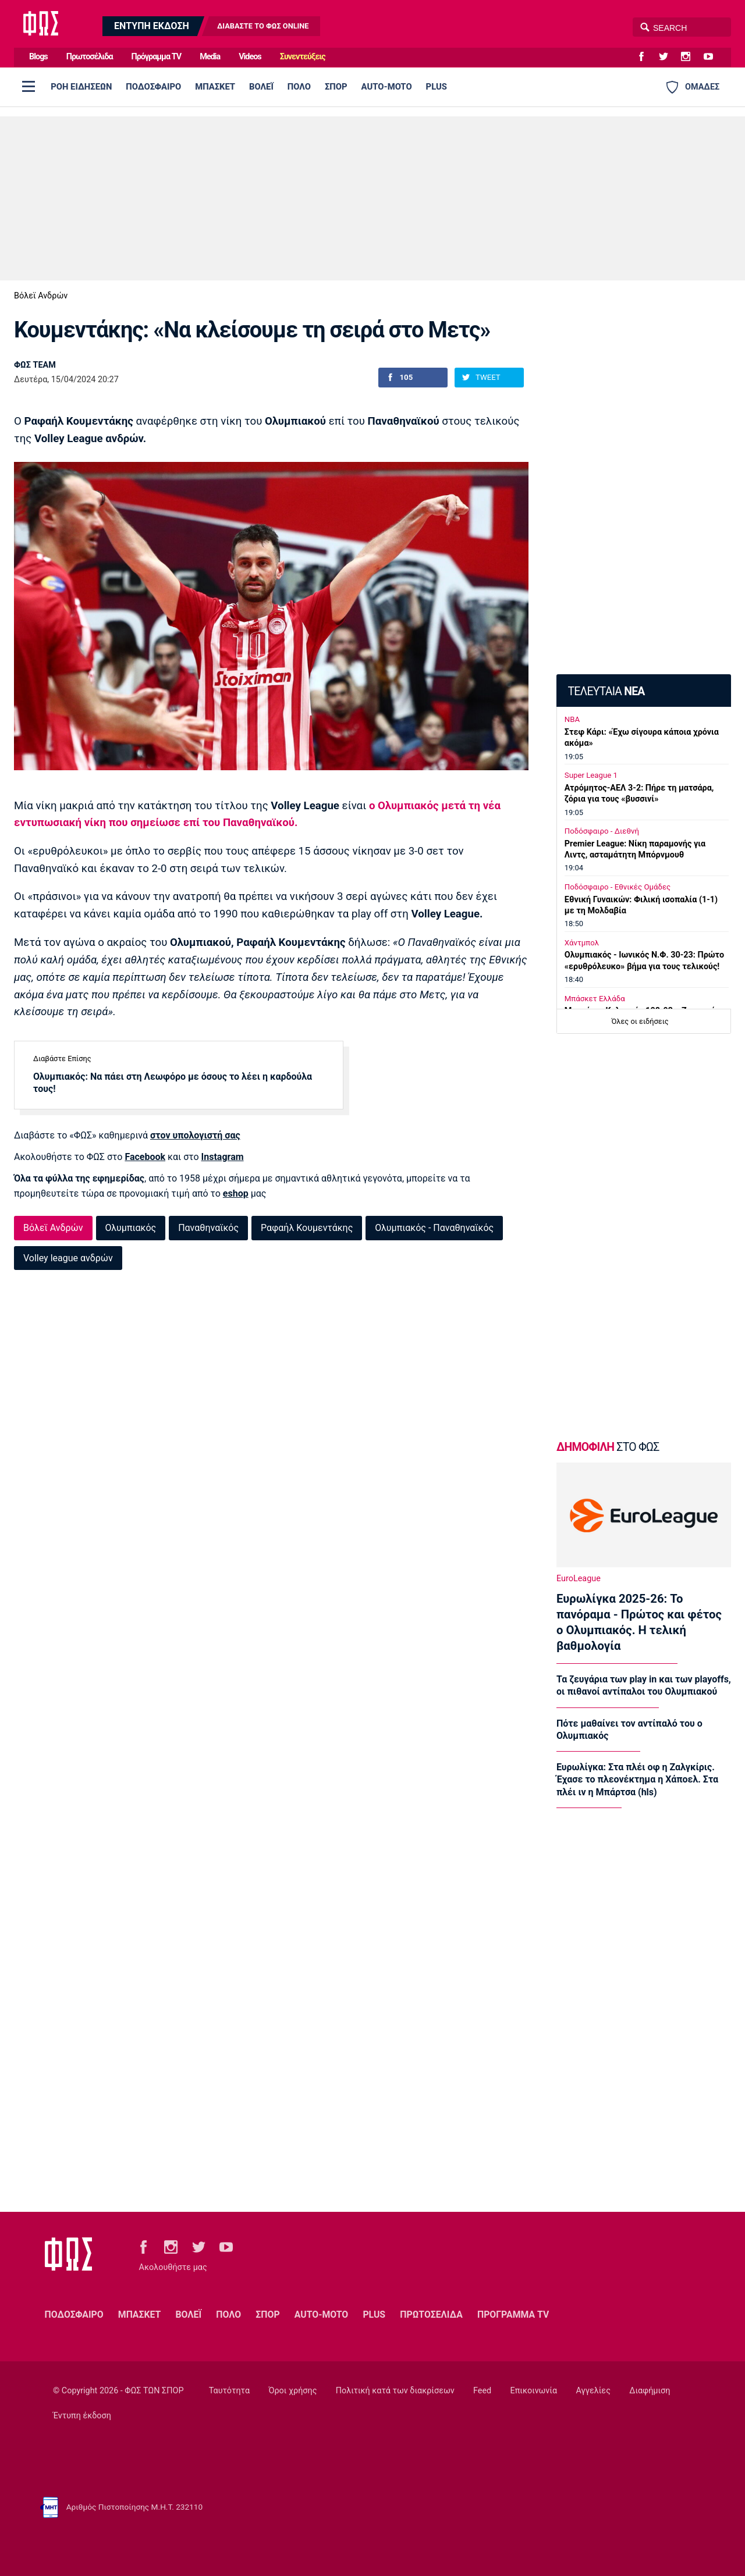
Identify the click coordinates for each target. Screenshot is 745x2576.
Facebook (145, 1156)
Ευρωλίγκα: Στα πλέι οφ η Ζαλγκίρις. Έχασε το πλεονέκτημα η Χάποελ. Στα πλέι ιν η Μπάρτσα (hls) (637, 1780)
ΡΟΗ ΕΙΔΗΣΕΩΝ (81, 86)
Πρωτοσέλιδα (89, 57)
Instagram (222, 1156)
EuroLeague (578, 1579)
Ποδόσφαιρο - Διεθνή (602, 831)
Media (210, 57)
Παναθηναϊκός (208, 1227)
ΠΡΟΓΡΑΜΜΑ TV (513, 2314)
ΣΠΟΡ (336, 86)
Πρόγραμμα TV (157, 57)
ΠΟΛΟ (299, 86)
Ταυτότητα (229, 2391)
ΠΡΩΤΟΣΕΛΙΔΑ (431, 2314)
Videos (250, 57)
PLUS (436, 86)
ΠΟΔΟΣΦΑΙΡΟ (153, 86)
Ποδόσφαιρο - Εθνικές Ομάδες (617, 887)
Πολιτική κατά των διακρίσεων (395, 2391)
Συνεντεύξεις (302, 57)
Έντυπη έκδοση (82, 2416)
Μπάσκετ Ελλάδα (595, 998)
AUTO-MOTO (386, 86)
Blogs (38, 57)
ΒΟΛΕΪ (261, 86)
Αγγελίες (593, 2391)
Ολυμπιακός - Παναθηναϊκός (434, 1227)
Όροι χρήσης (292, 2391)
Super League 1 (591, 775)
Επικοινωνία (534, 2391)
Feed (482, 2391)
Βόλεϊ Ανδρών (41, 296)
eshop (236, 1193)
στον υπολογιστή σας (195, 1135)
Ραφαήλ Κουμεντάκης (307, 1227)
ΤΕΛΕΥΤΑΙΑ (605, 691)
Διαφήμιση (649, 2391)
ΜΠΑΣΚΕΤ (215, 86)
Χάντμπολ (582, 942)
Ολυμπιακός (131, 1227)
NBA (572, 719)
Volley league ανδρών (68, 1258)
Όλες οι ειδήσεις (640, 1021)
